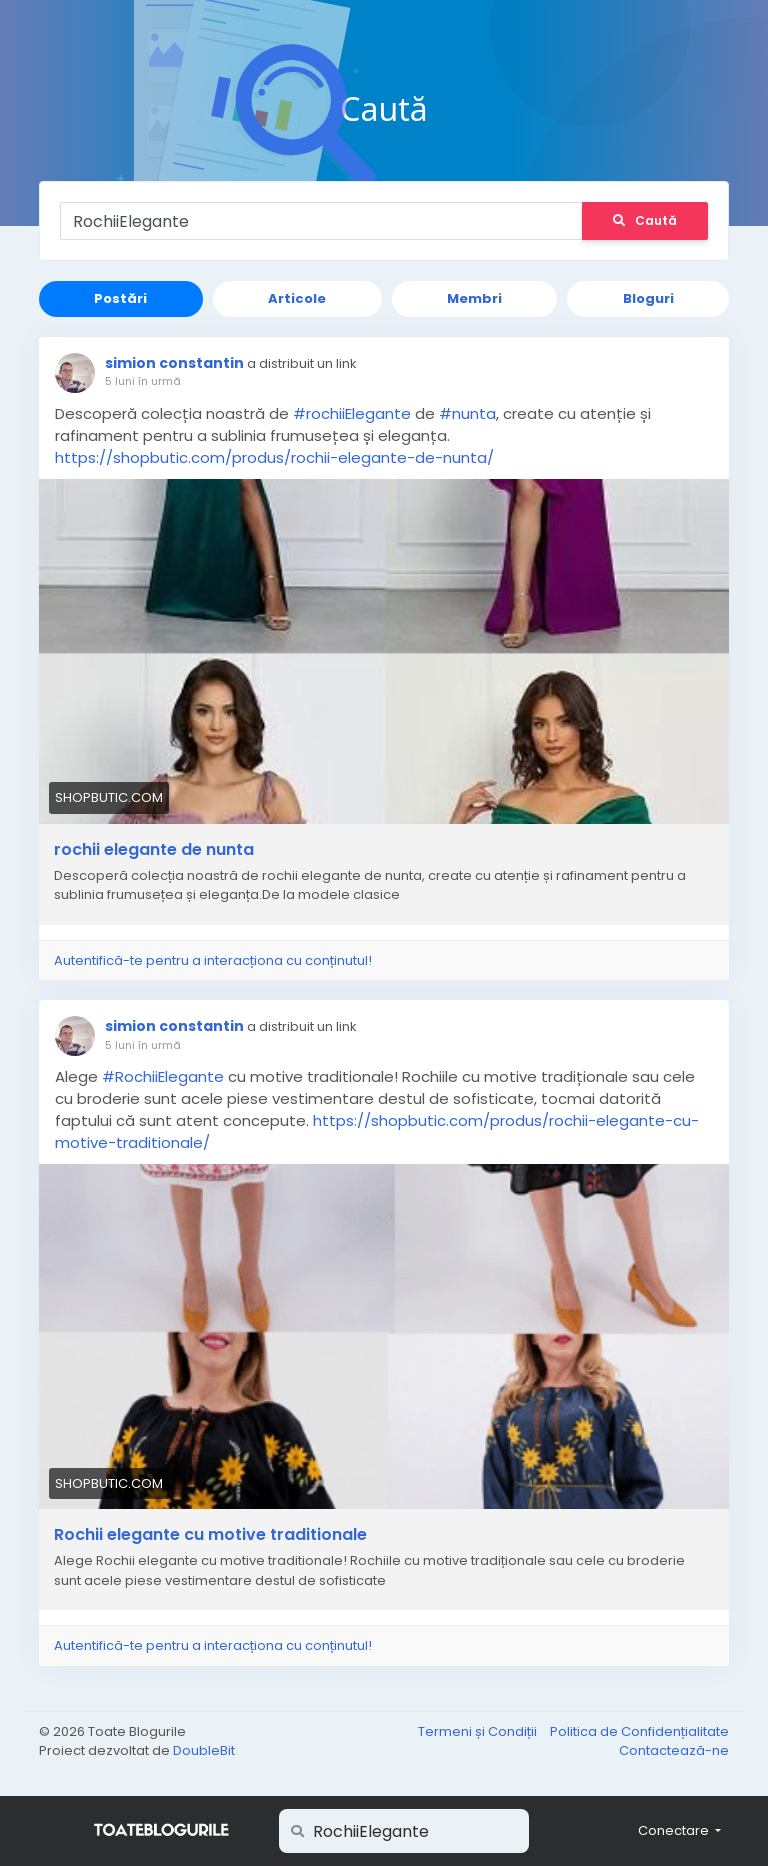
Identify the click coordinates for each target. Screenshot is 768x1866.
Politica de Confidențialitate (639, 1731)
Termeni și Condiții (479, 1731)
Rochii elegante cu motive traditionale (210, 1535)
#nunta (467, 413)
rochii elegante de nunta (154, 850)
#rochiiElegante (352, 413)
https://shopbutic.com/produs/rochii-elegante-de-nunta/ (274, 457)
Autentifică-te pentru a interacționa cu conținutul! (213, 960)
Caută (645, 220)
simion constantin (174, 363)
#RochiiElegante (163, 1076)
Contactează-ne (674, 1750)
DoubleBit (204, 1750)
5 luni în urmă (143, 381)
